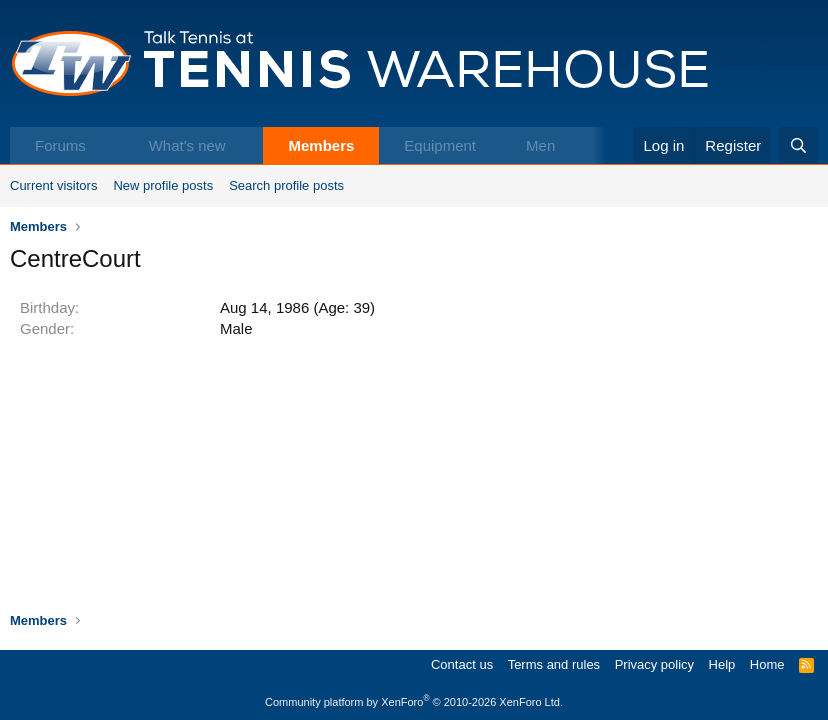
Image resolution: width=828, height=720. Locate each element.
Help (722, 664)
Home (767, 664)
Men (540, 145)
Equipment (440, 145)
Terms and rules (554, 664)
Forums (60, 145)
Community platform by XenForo (414, 702)
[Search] (798, 145)
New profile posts (163, 185)
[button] (106, 145)
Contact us (462, 664)
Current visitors (53, 185)
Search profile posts (286, 185)
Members (321, 145)
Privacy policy (654, 664)
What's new (187, 145)
